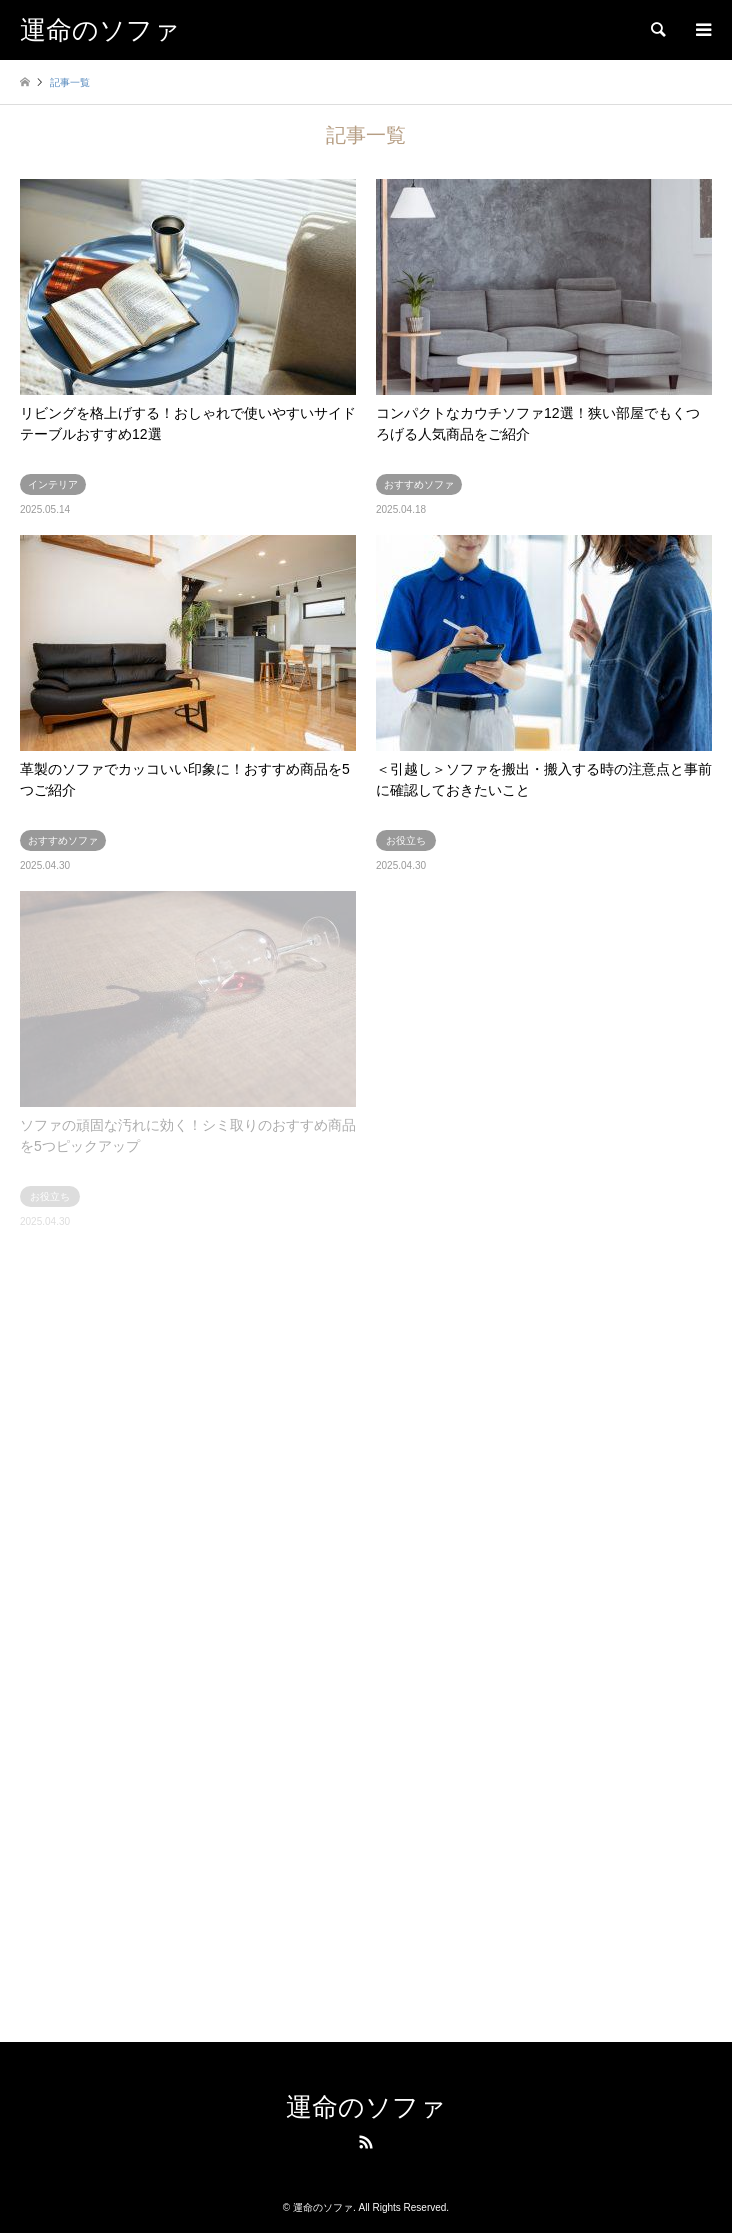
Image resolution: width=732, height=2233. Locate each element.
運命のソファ (366, 2107)
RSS (366, 2142)
